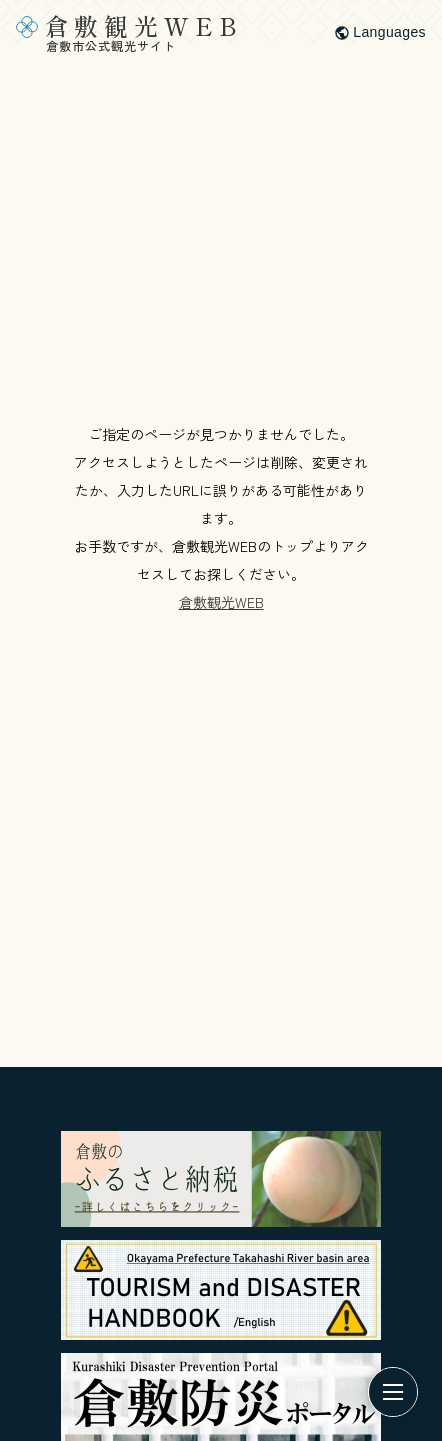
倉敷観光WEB (221, 602)
